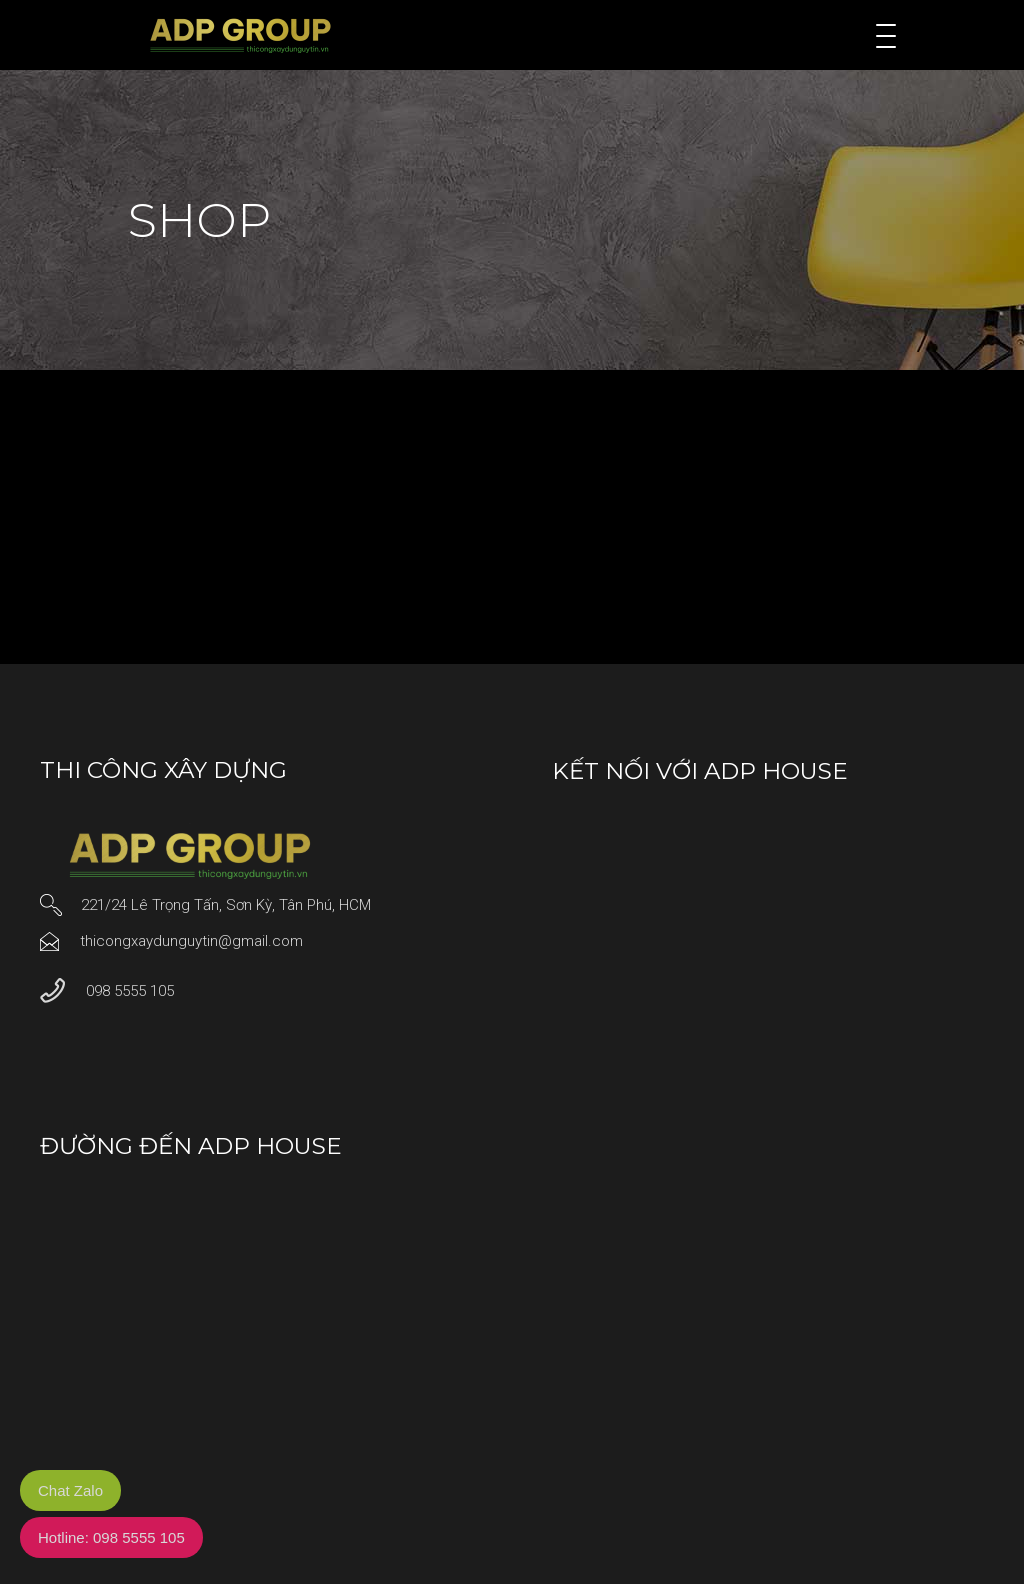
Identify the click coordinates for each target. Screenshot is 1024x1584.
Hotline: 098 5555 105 (111, 1537)
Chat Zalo (70, 1490)
